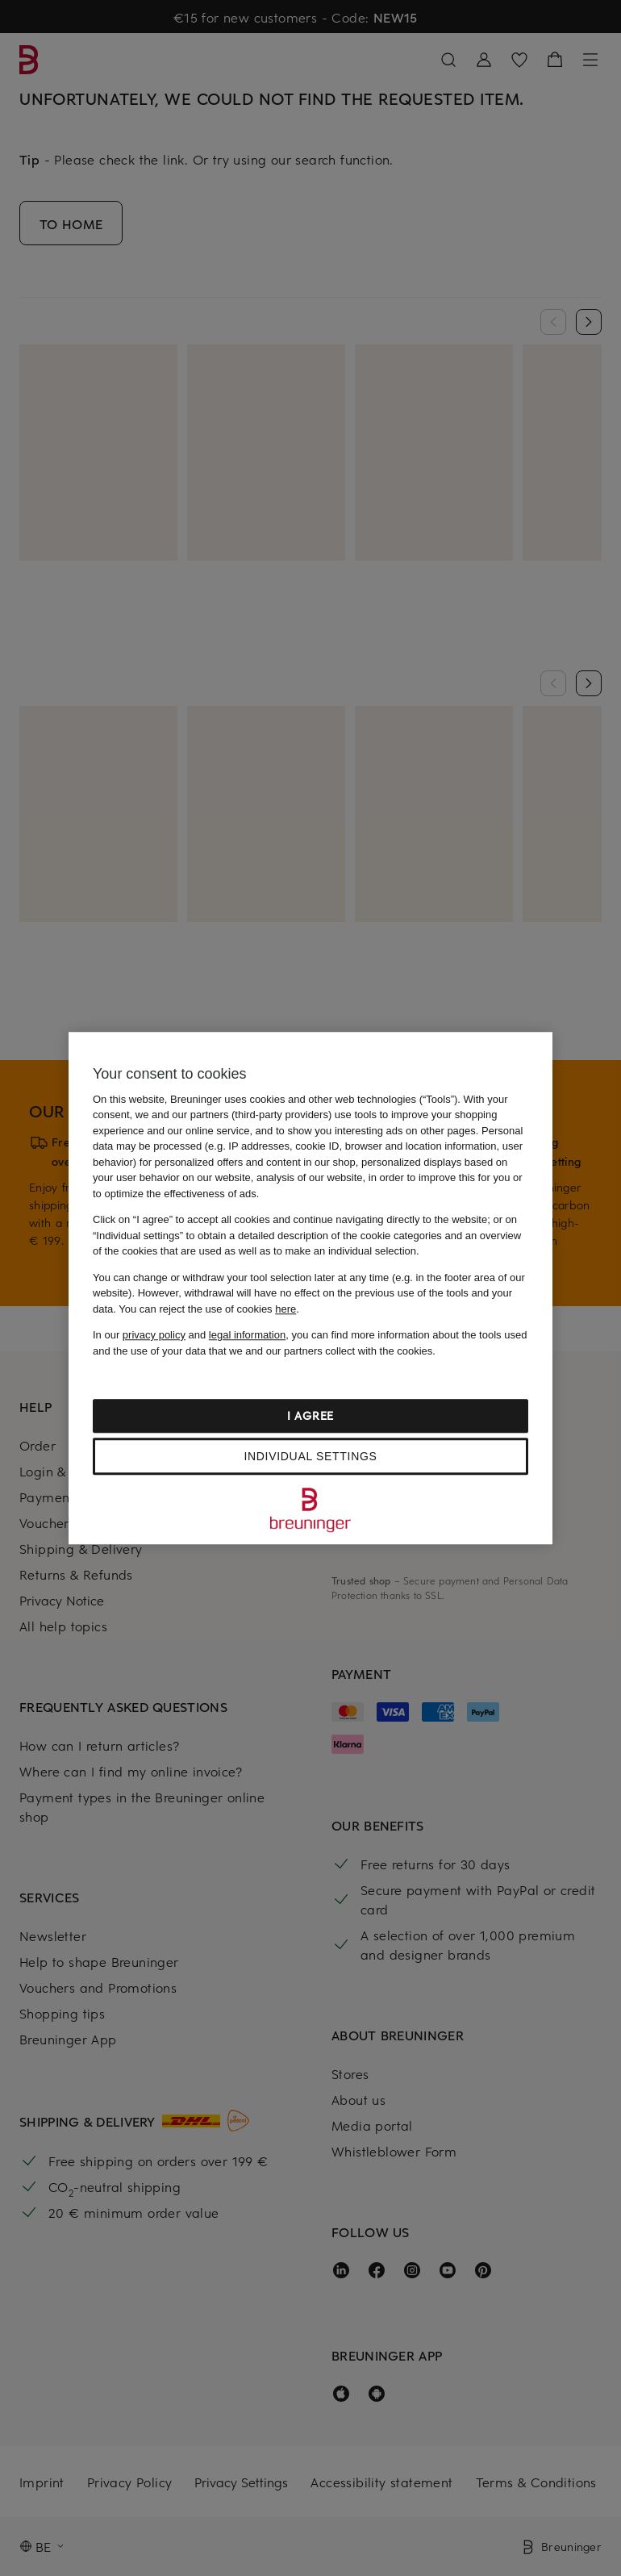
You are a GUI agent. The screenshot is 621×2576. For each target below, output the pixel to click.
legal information (247, 1335)
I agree (310, 1415)
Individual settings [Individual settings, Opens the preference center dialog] (310, 1456)
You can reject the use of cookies (207, 1309)
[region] (310, 1288)
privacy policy (154, 1335)
